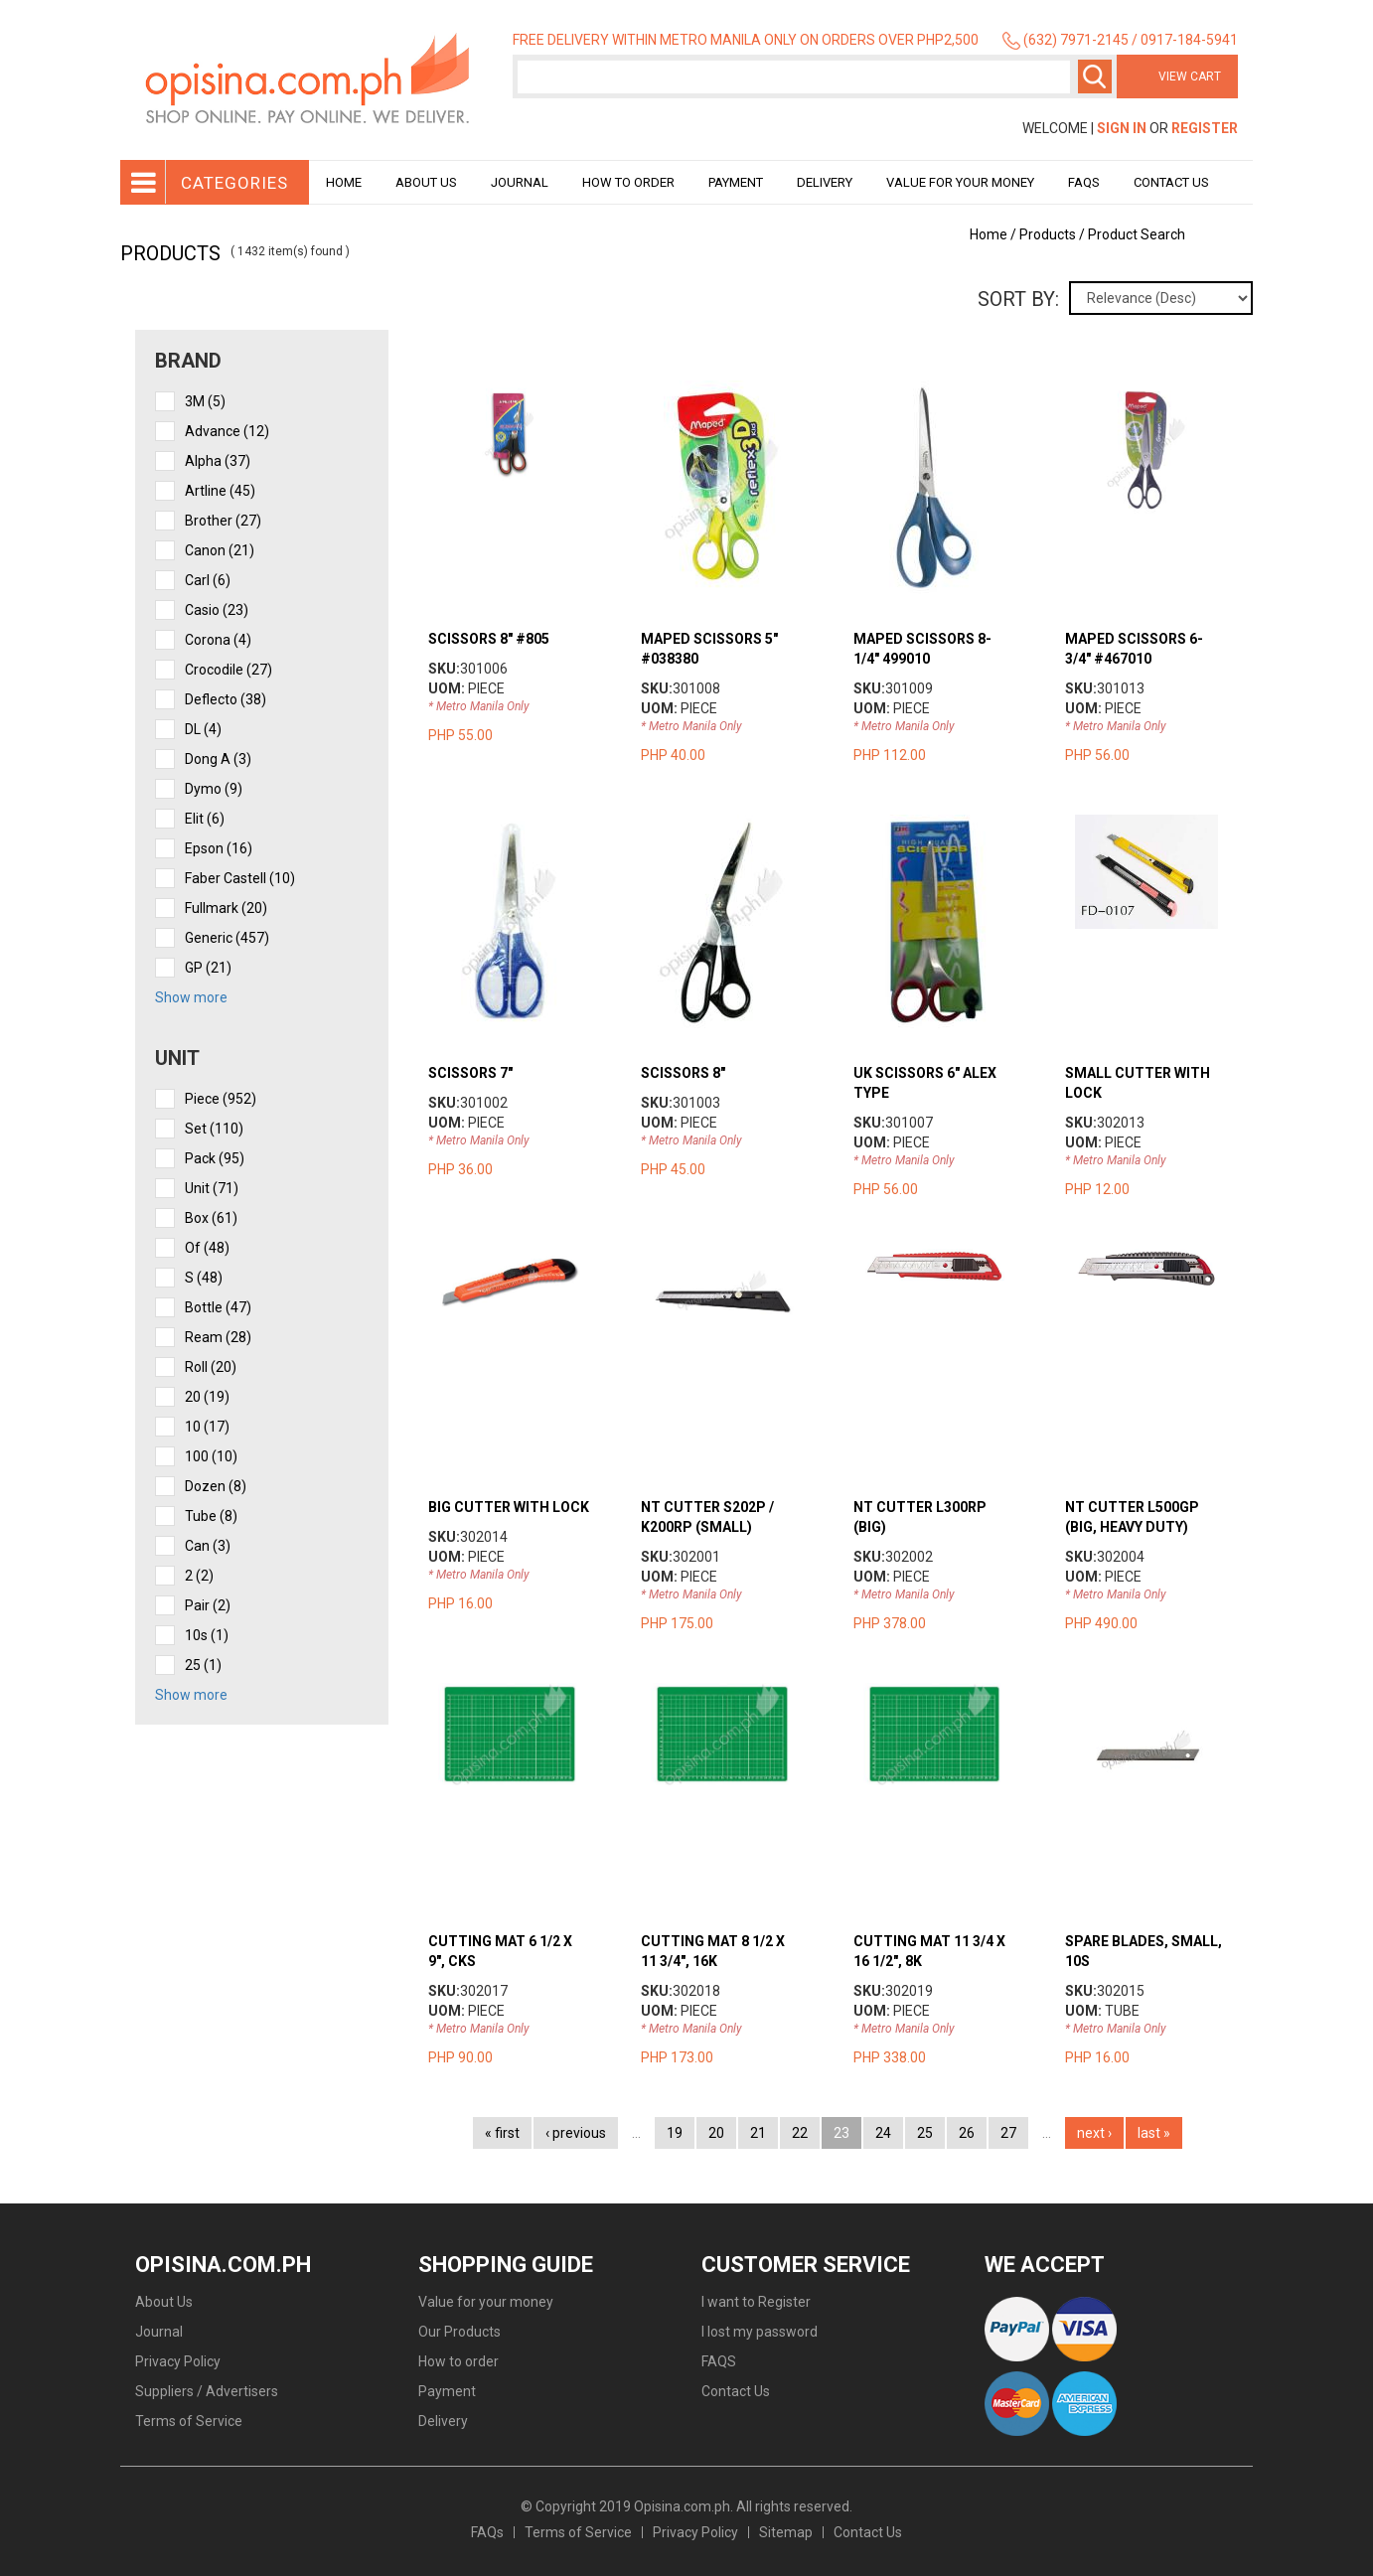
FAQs (487, 2532)
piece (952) (220, 1099)
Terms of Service (188, 2421)
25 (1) (203, 1665)
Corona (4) (218, 640)
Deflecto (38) (225, 699)
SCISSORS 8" (683, 1073)
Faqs (1084, 182)
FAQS (718, 2361)
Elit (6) (205, 819)
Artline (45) (220, 491)
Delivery (824, 182)
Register (1204, 128)
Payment (735, 182)
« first (502, 2133)
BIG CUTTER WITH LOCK (508, 1507)
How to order (628, 182)
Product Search (1136, 234)
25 (925, 2133)
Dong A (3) (218, 759)
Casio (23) (216, 610)
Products (1047, 234)
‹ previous (575, 2133)
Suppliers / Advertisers (206, 2391)
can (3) (207, 1546)
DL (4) (203, 729)
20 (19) (207, 1397)
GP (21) (208, 968)
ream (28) (218, 1337)
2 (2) (199, 1576)
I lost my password (759, 2332)
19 (675, 2133)
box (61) (211, 1218)
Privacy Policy (178, 2361)
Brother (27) (223, 521)
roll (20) (210, 1367)
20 (716, 2133)
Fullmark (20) (226, 908)
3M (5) (205, 401)
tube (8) (211, 1516)
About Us (426, 182)
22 (800, 2133)
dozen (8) (215, 1486)
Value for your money (960, 182)
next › (1094, 2133)
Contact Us (1171, 182)
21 (758, 2133)
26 (967, 2133)
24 (883, 2133)
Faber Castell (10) (240, 878)
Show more (191, 997)
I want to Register (756, 2302)
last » (1154, 2133)
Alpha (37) (217, 461)
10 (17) (207, 1427)
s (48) (204, 1278)
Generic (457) (227, 938)
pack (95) (214, 1158)
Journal (519, 182)
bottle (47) (218, 1307)
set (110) (214, 1128)
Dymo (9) (213, 789)
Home (344, 182)
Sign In (1121, 128)
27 (1008, 2133)
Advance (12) (227, 431)
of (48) (207, 1248)
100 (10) (211, 1456)
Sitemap (786, 2532)
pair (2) (207, 1605)
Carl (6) (207, 580)
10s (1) (207, 1635)
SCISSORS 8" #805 (488, 639)
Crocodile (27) (228, 670)
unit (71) (211, 1188)
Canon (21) (219, 550)
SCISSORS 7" (470, 1073)
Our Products (459, 2332)
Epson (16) (218, 848)
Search (1095, 76)
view (529, 390)
